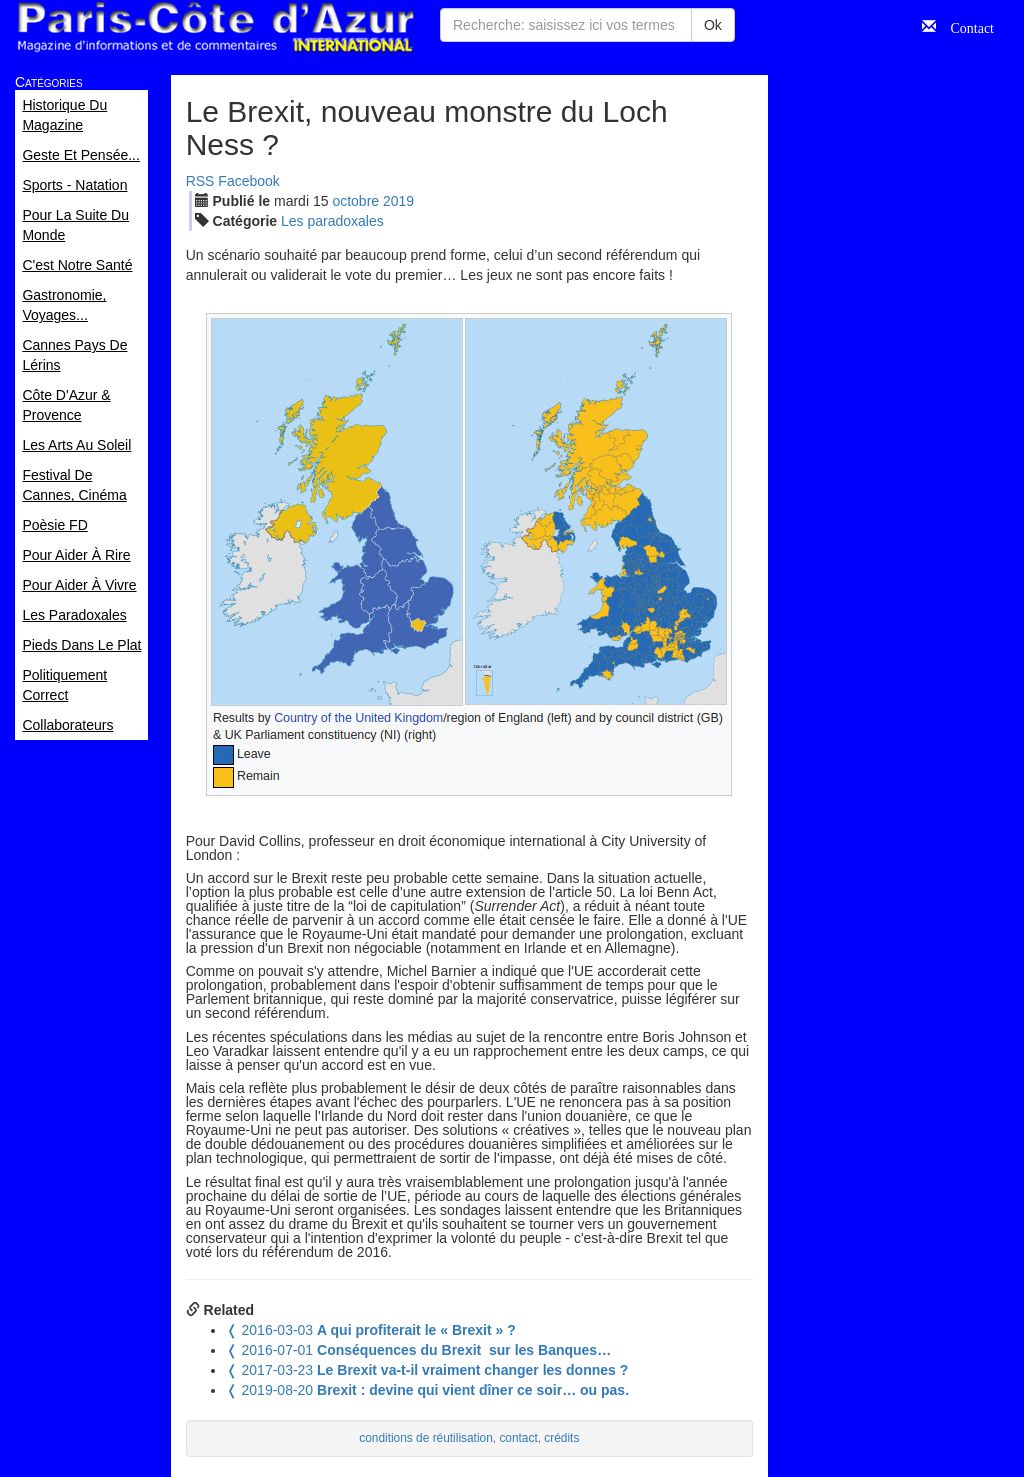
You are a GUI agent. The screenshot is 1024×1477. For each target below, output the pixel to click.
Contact (965, 26)
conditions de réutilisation (426, 1438)
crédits (561, 1438)
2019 (398, 201)
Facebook (248, 181)
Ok (713, 25)
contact (518, 1438)
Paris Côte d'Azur (215, 27)
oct (355, 201)
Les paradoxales (332, 221)
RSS (200, 181)
